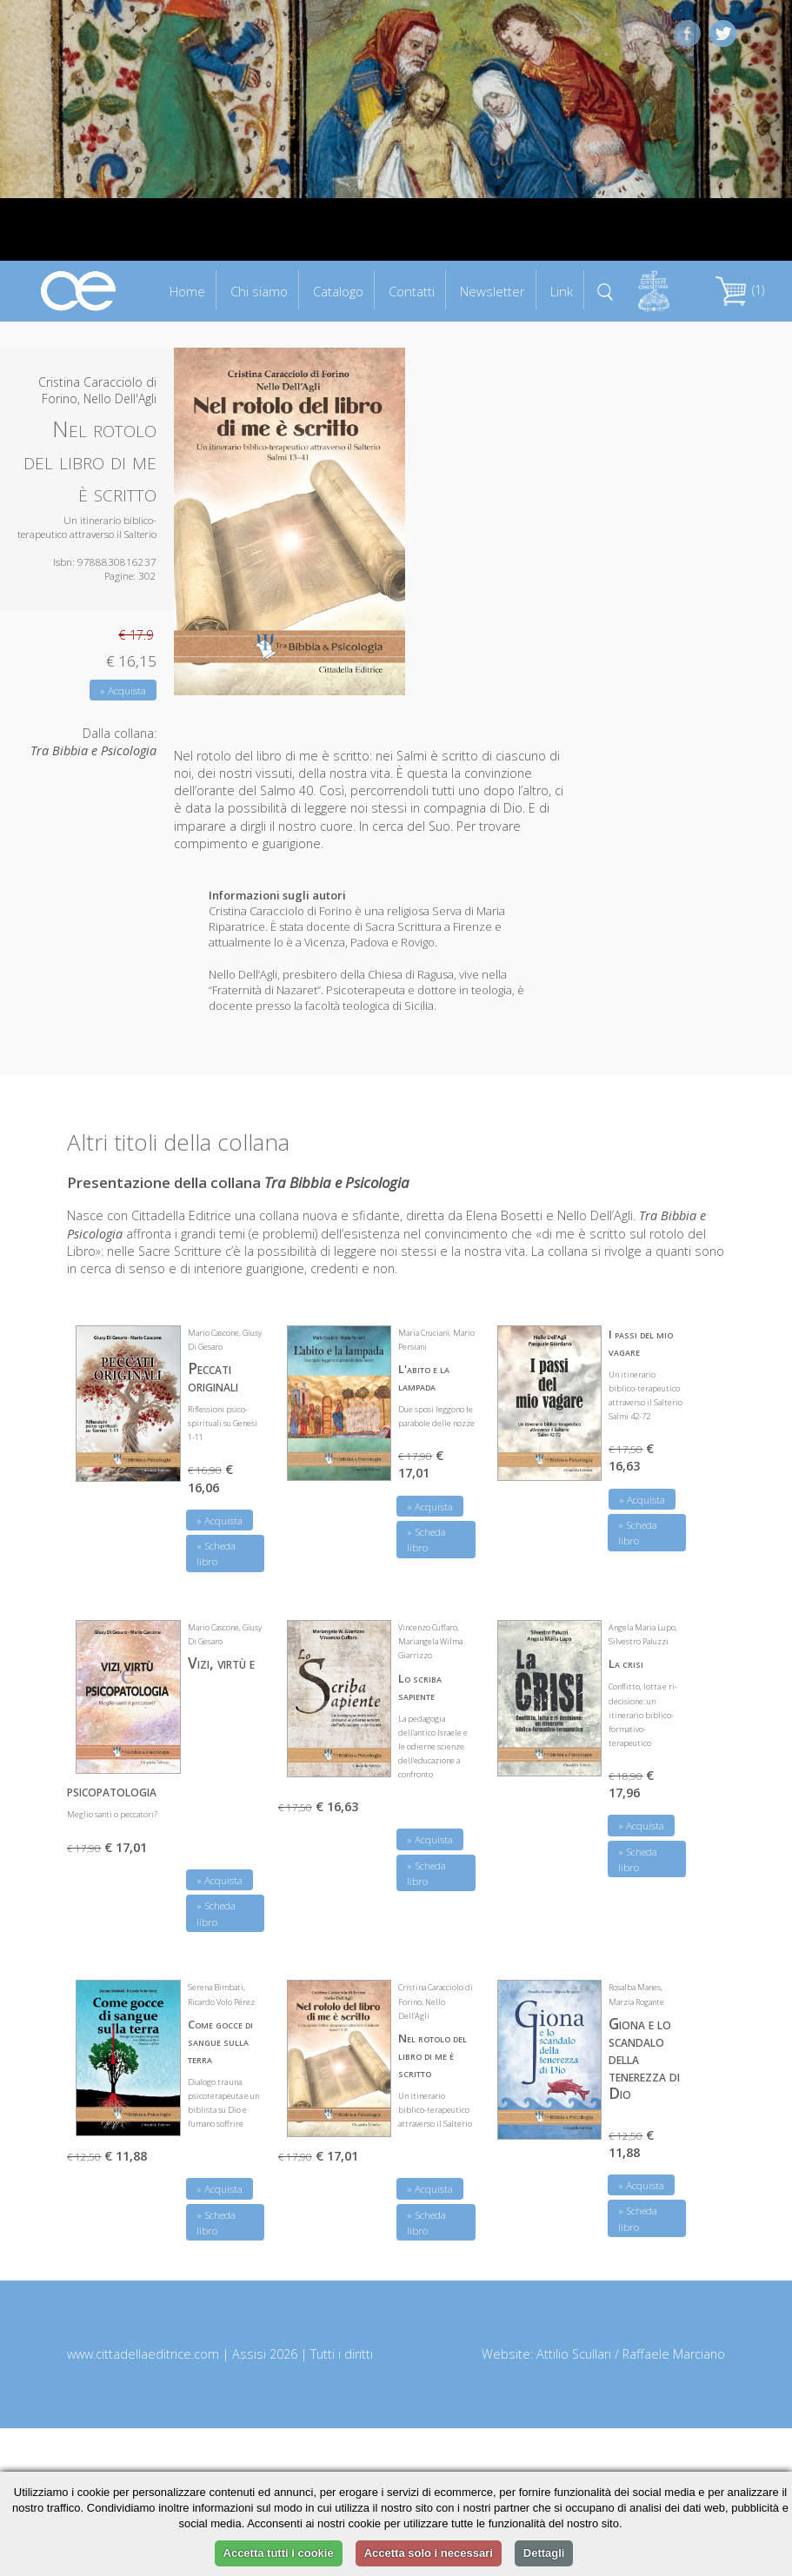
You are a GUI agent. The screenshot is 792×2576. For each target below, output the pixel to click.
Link (561, 291)
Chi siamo (259, 291)
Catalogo (338, 291)
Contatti (412, 291)
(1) (739, 290)
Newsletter (492, 291)
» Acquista (123, 690)
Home (187, 291)
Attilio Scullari (573, 2354)
